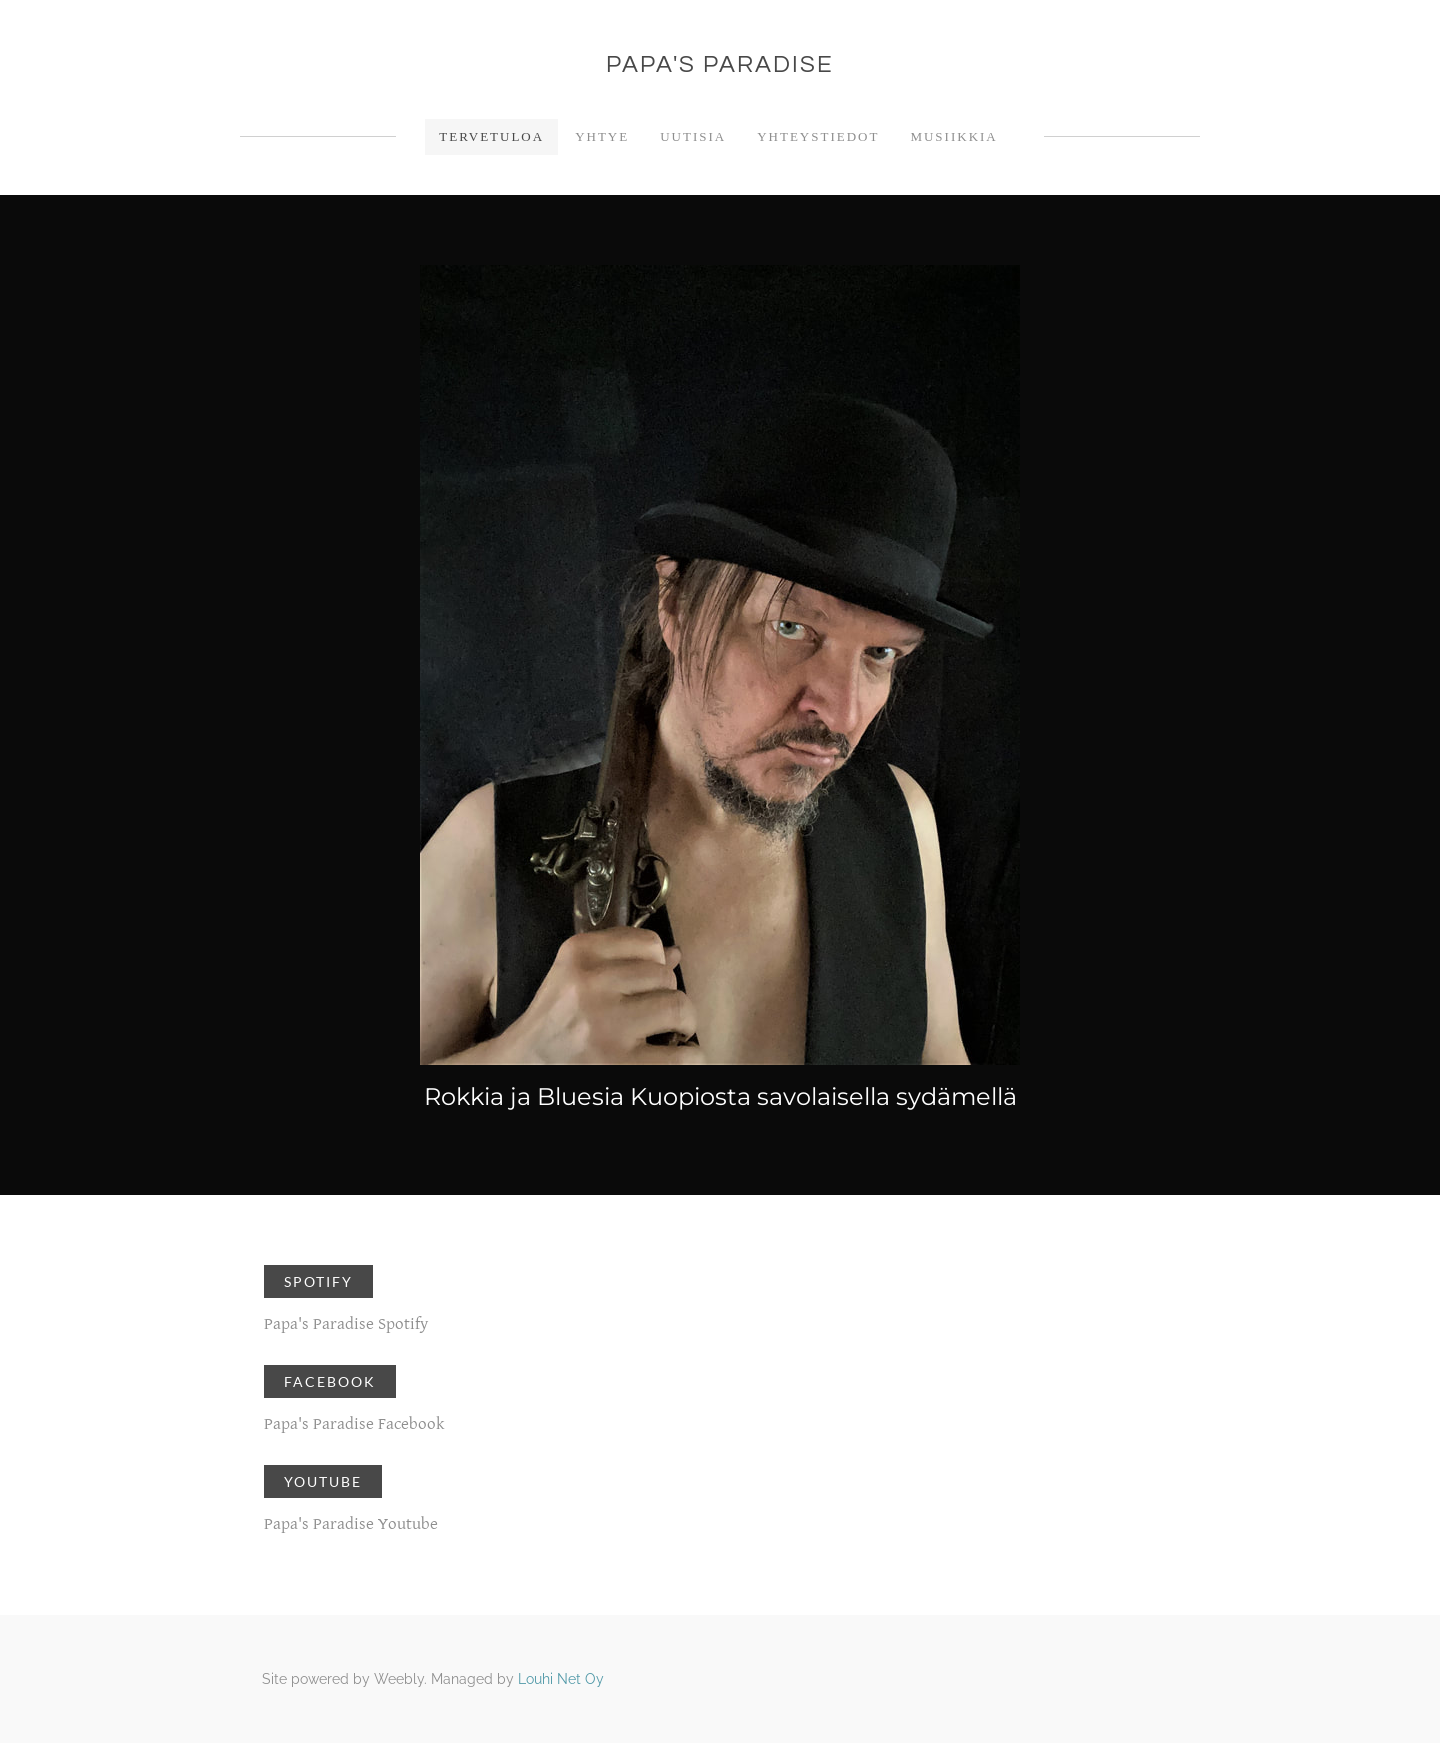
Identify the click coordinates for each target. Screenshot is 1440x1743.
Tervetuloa (491, 136)
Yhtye (602, 136)
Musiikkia (953, 136)
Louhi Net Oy (561, 1679)
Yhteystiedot (818, 136)
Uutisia (693, 136)
